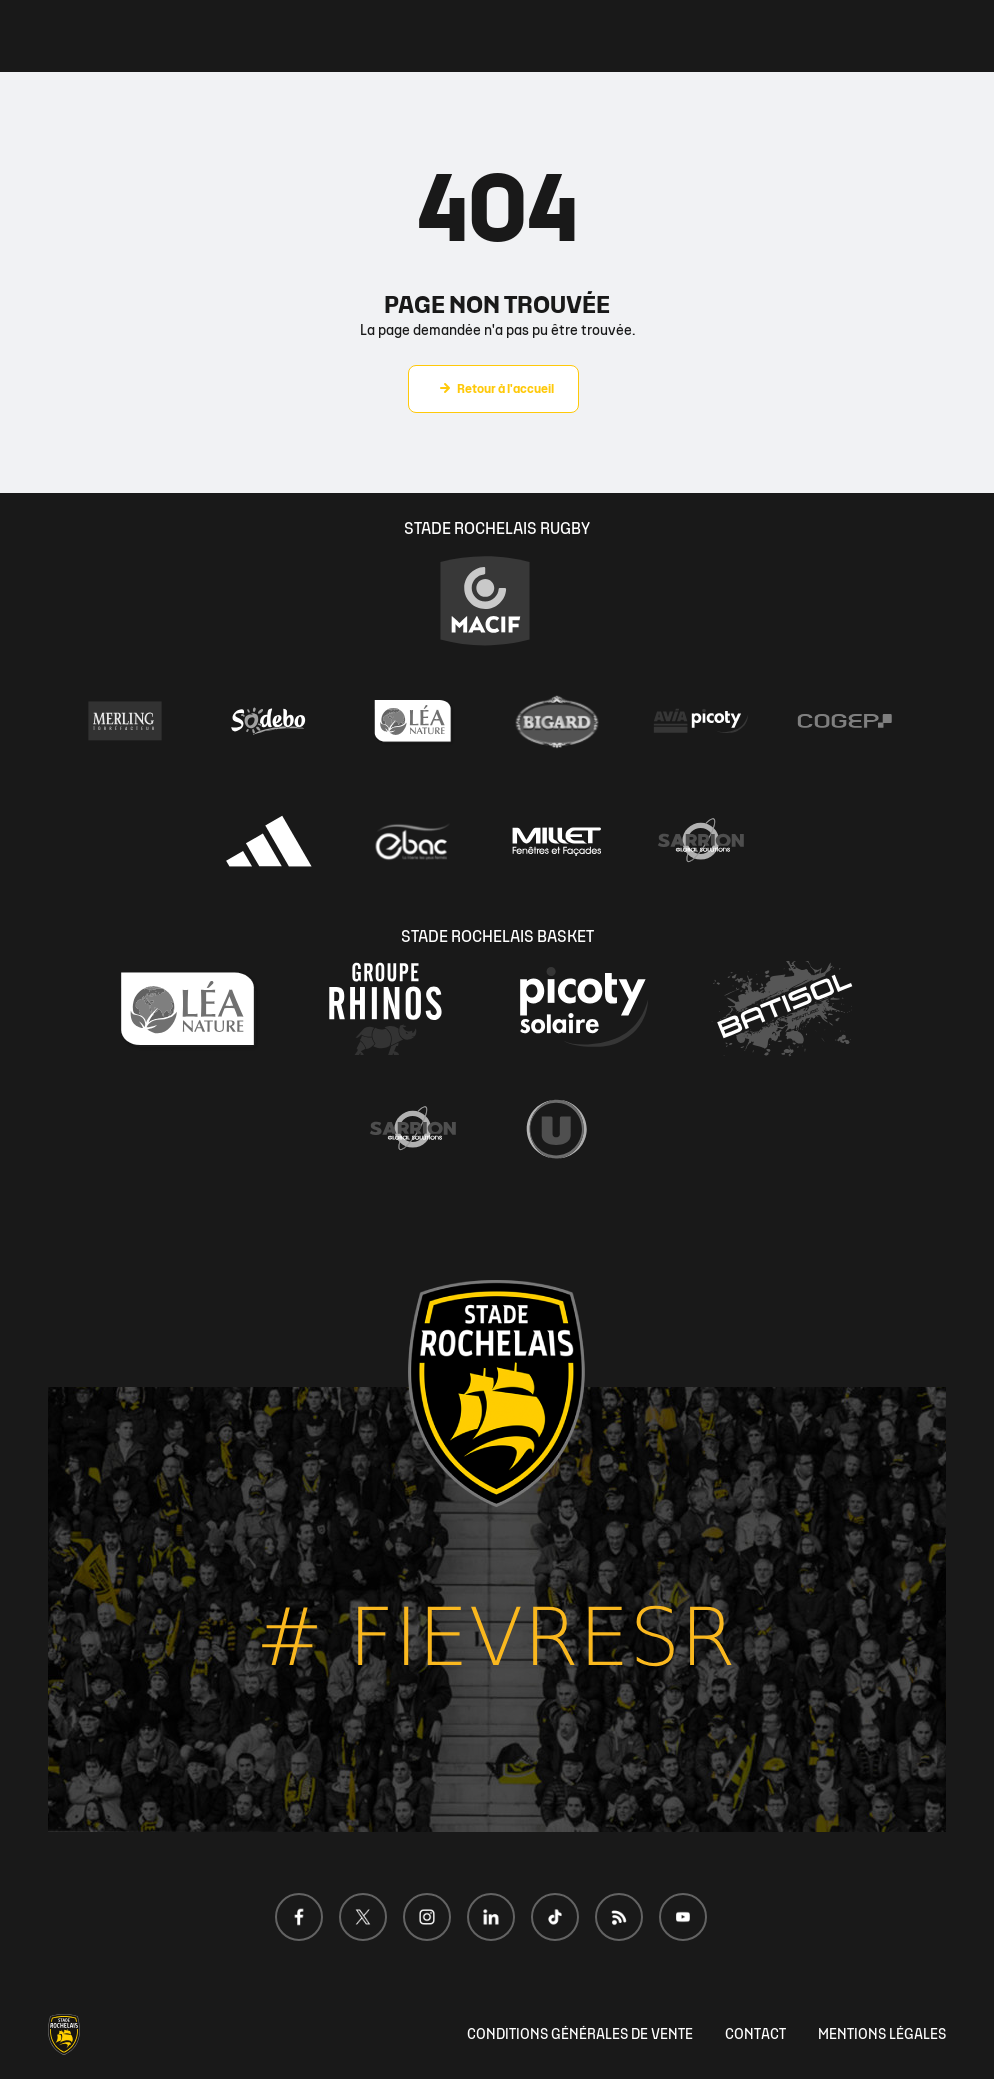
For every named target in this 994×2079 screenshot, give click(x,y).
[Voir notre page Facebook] (299, 1917)
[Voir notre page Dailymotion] (619, 1917)
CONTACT (755, 2034)
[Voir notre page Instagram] (427, 1917)
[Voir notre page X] (363, 1917)
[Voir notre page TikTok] (555, 1917)
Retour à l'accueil (505, 389)
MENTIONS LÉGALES (882, 2034)
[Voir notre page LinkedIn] (491, 1917)
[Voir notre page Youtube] (683, 1917)
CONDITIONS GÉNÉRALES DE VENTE (580, 2034)
